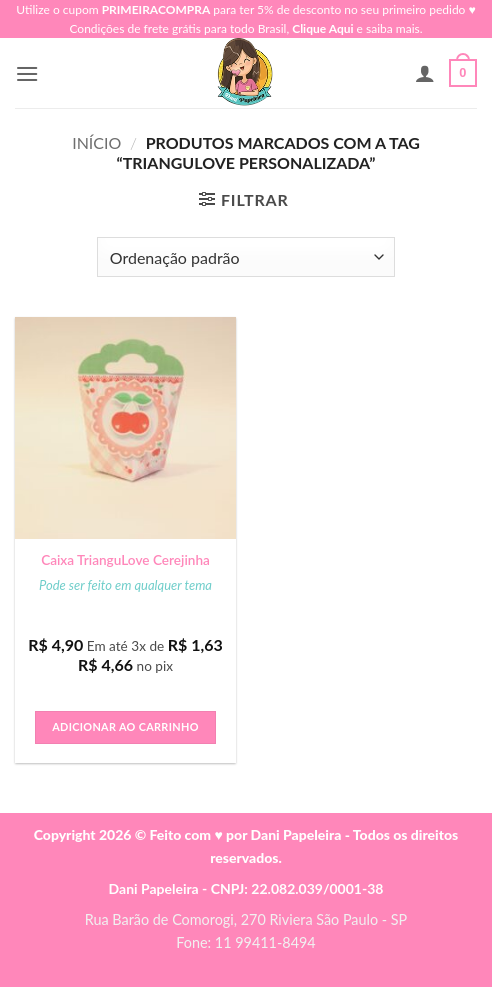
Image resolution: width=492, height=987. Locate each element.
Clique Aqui (322, 28)
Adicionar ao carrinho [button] (125, 726)
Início (96, 142)
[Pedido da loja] (246, 257)
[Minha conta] (425, 73)
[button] (27, 73)
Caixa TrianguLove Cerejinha (125, 560)
